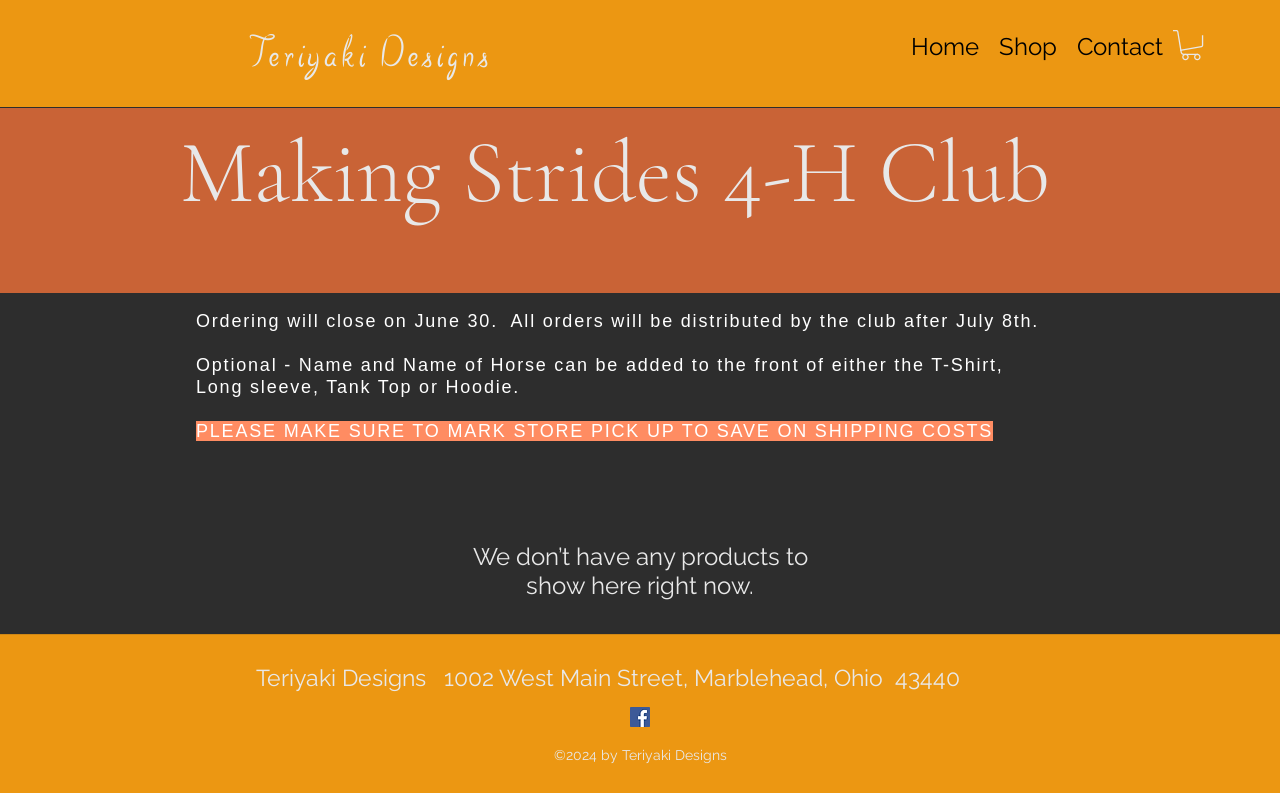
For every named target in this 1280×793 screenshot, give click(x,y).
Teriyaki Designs (371, 57)
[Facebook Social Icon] (640, 717)
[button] (1191, 45)
